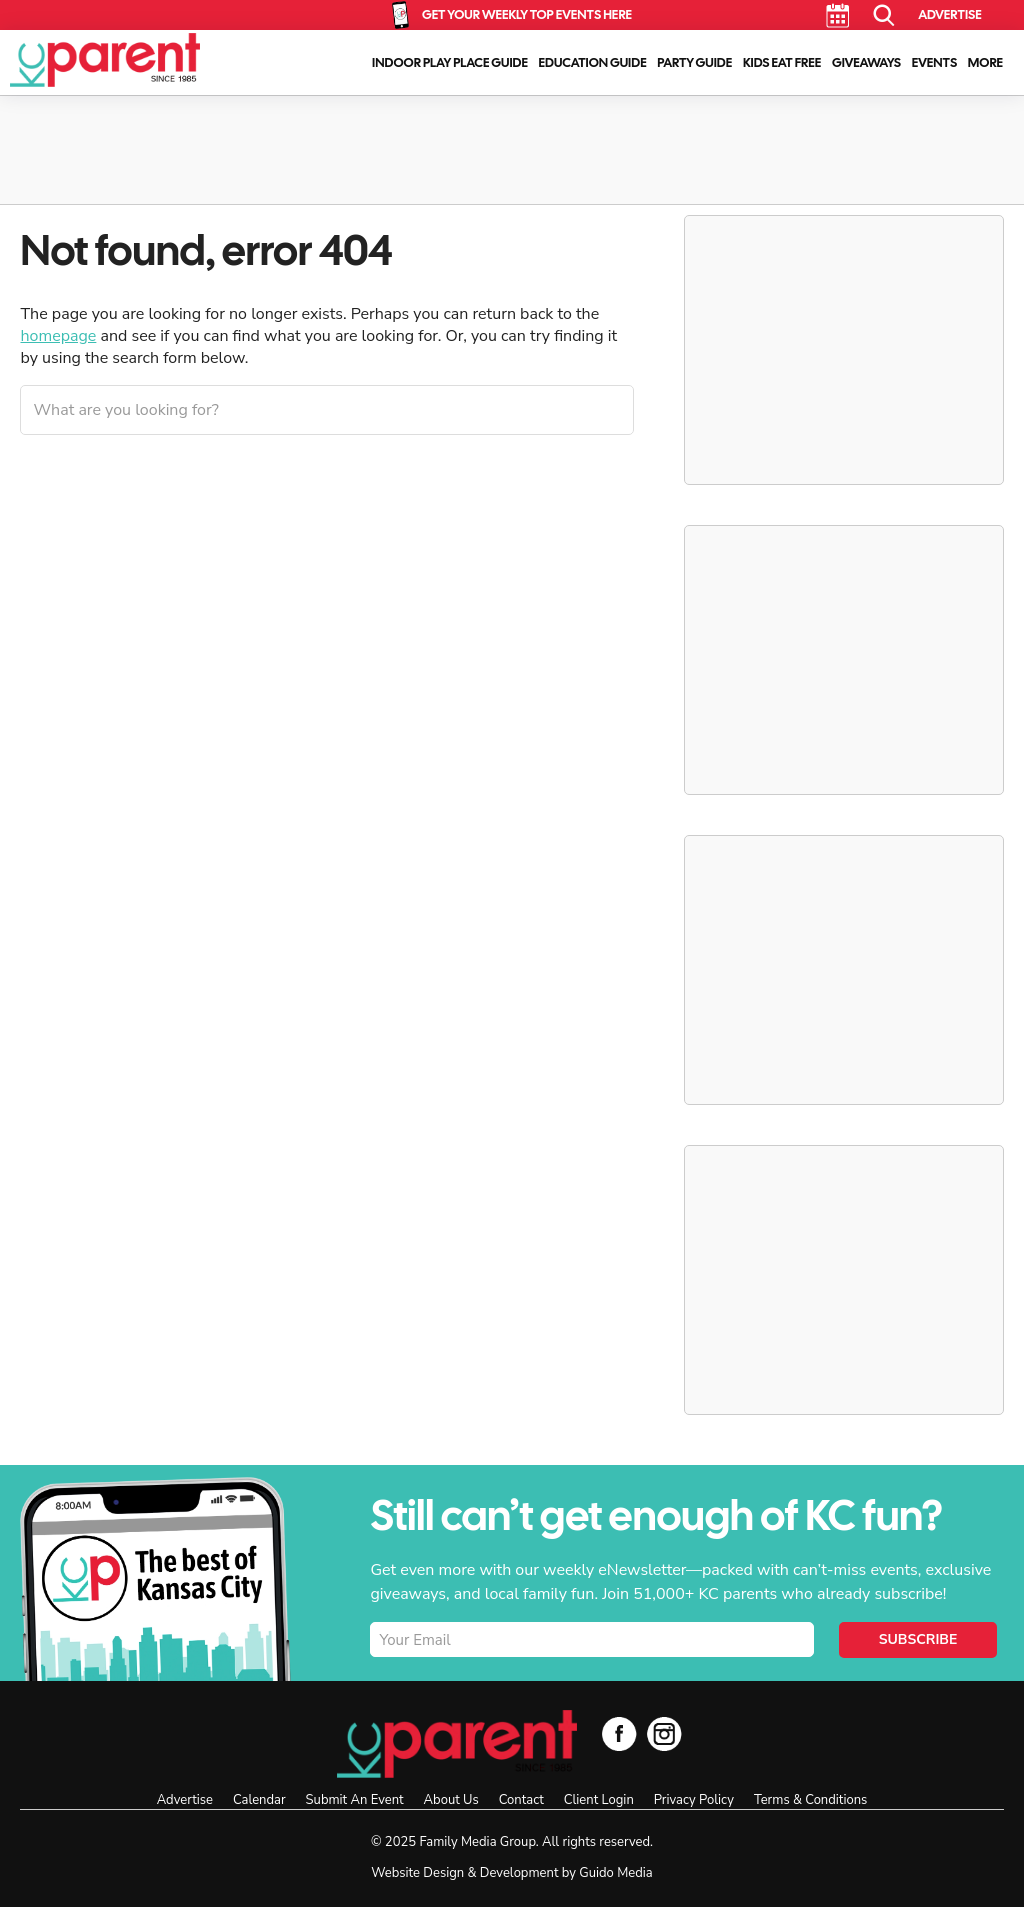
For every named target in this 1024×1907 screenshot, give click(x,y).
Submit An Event (355, 1800)
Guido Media (615, 1873)
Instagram (664, 1733)
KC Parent (105, 60)
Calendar (837, 15)
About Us (451, 1800)
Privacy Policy (694, 1800)
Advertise (949, 14)
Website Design (417, 1873)
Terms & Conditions (810, 1800)
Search (884, 15)
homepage (58, 336)
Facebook (619, 1733)
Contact (521, 1800)
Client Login (599, 1800)
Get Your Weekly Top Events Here (527, 14)
